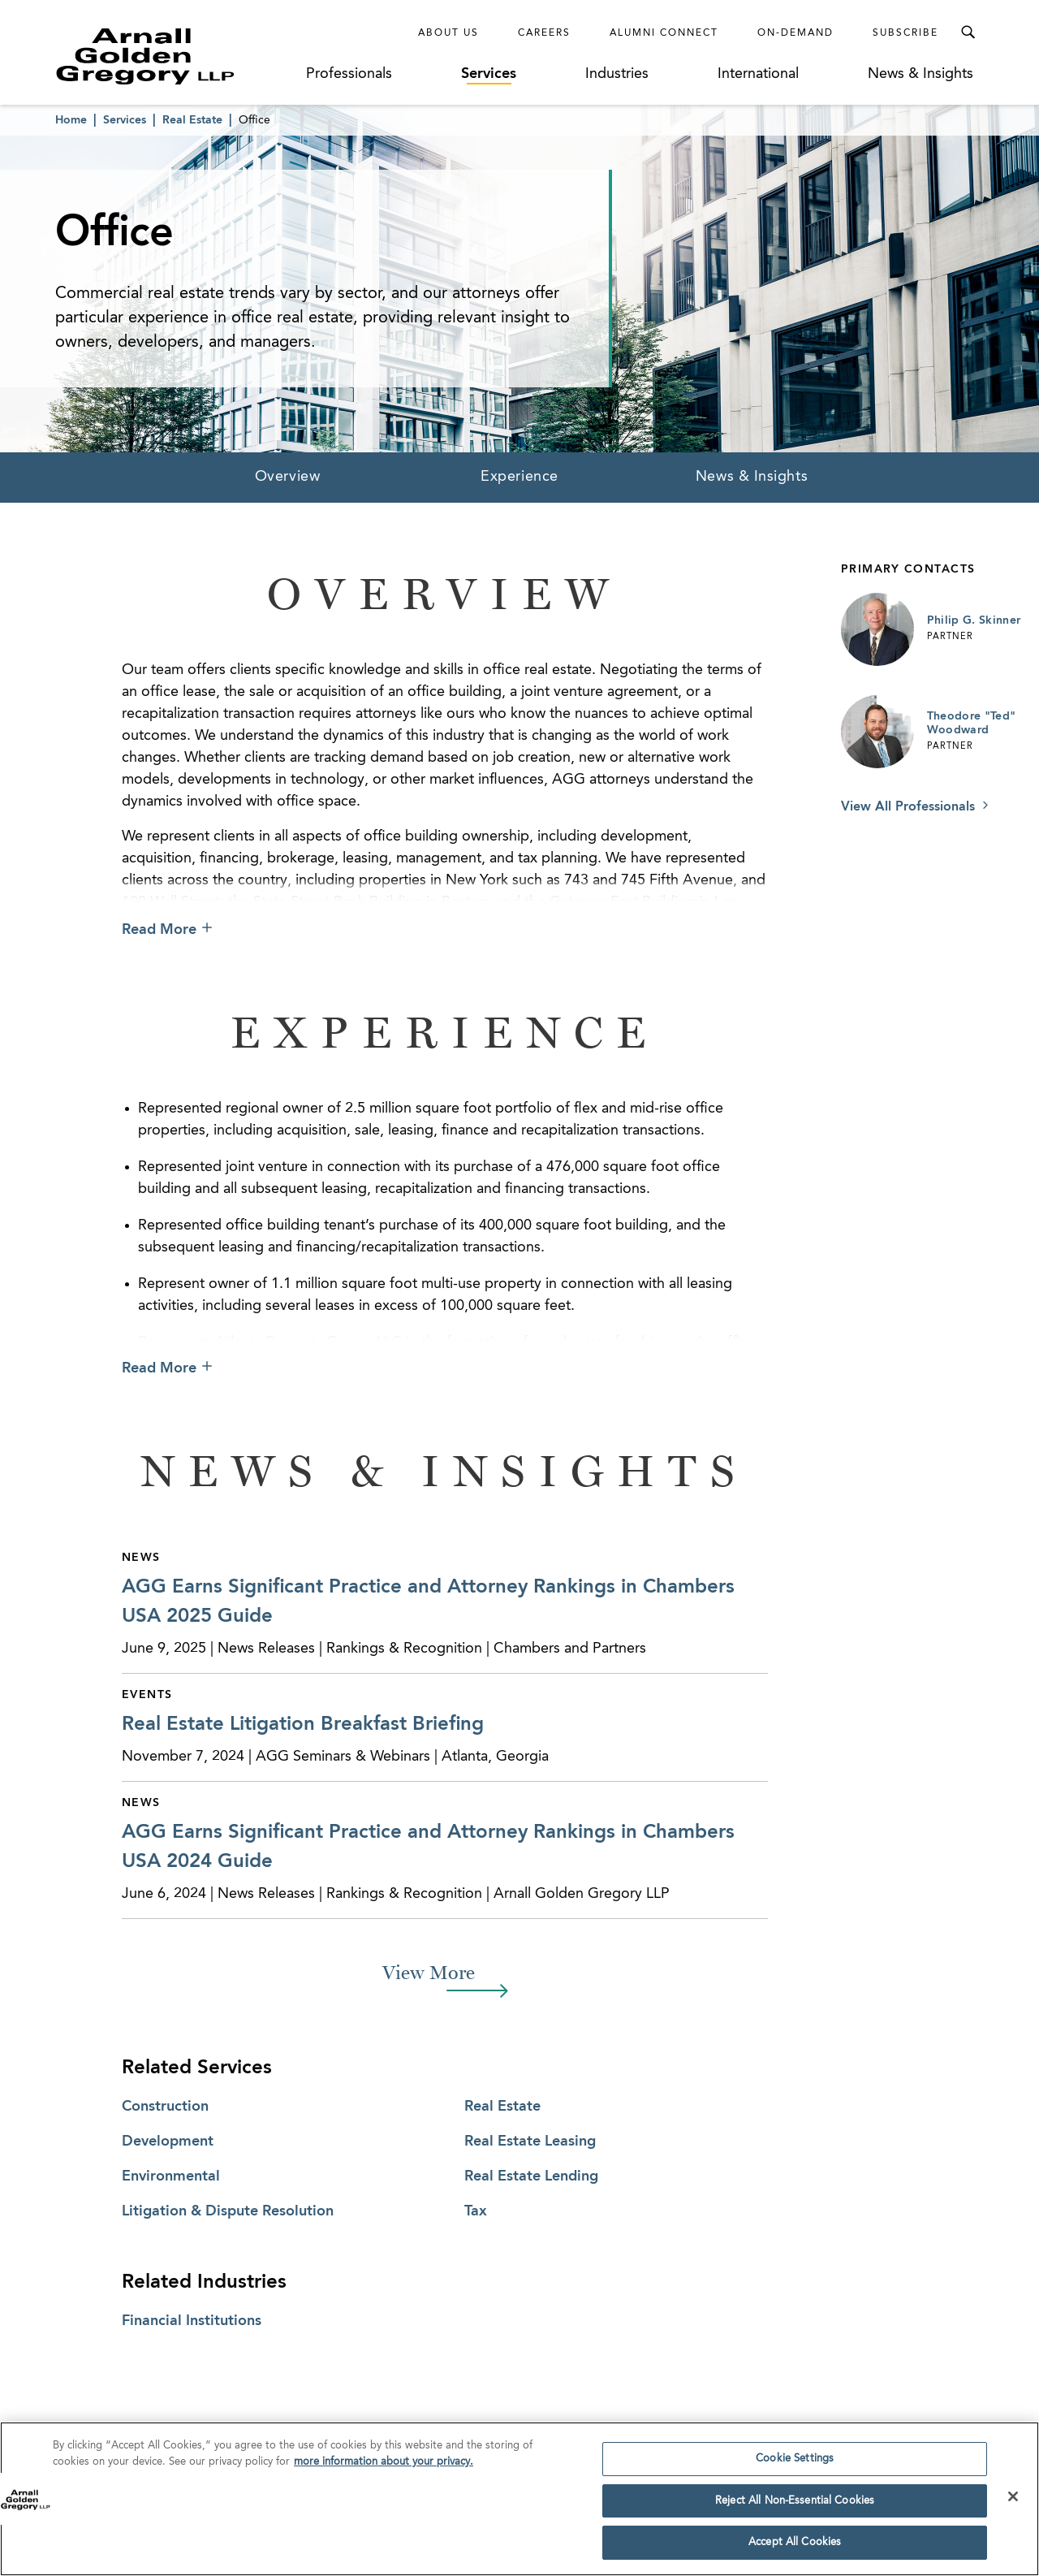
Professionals (349, 74)
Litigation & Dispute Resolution (228, 2211)
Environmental (171, 2176)
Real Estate (192, 120)
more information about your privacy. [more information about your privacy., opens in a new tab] (383, 2467)
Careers (544, 33)
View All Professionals (910, 807)
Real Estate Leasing (530, 2141)
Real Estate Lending (531, 2176)
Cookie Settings (795, 2464)
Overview (287, 476)
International (758, 74)
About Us (448, 33)
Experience (519, 476)
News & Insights (920, 74)
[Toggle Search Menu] (967, 32)
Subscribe (905, 33)
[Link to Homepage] (175, 56)
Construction (165, 2106)
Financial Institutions (191, 2321)
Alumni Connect (664, 33)
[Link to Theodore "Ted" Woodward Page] (877, 731)
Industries (617, 74)
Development (167, 2141)
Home (71, 120)
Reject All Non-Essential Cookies (794, 2506)
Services (488, 74)
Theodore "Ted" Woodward (971, 724)
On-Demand (795, 33)
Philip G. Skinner (974, 620)
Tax (475, 2211)
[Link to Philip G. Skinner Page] (877, 629)
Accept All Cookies (794, 2549)
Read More (159, 930)
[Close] (1013, 2502)
